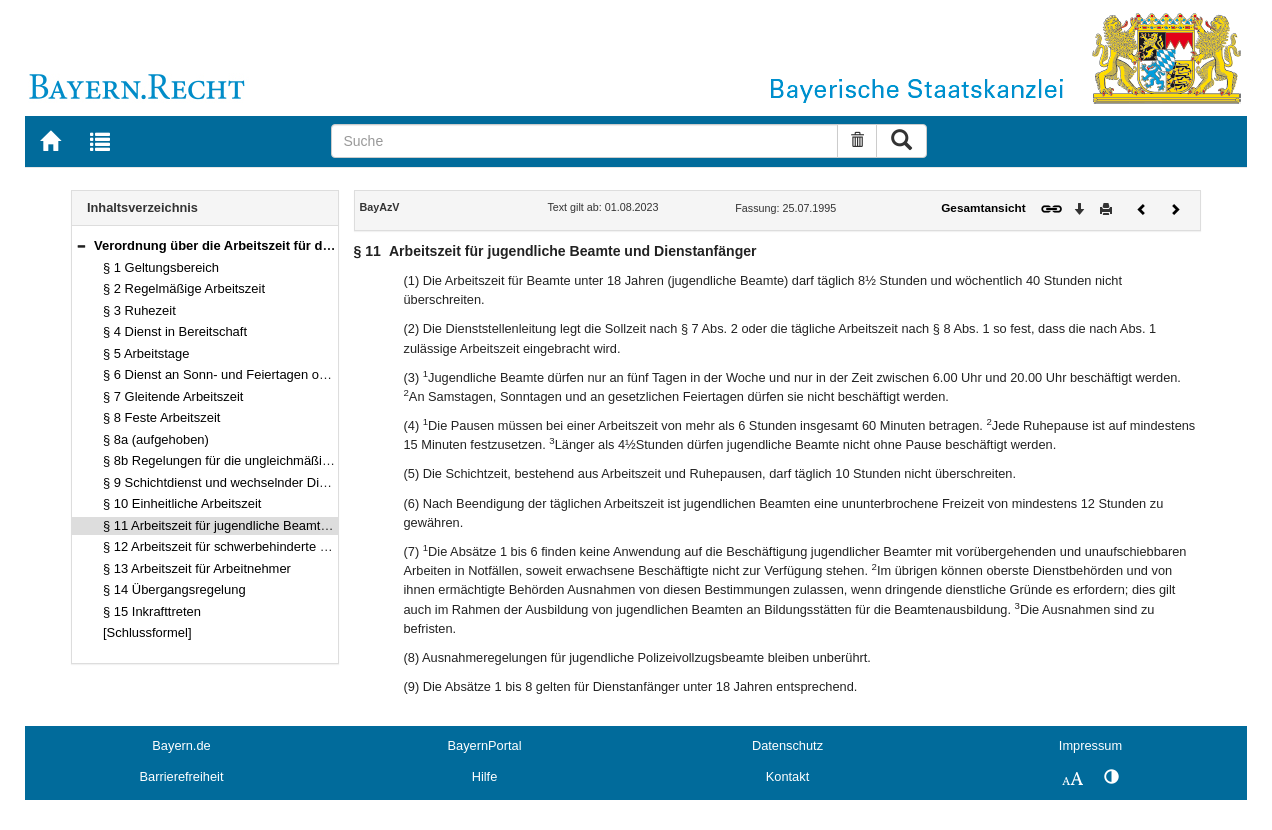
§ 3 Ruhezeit (139, 310)
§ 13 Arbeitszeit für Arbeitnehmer (197, 568)
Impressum (1090, 745)
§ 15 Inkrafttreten (152, 611)
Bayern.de (181, 745)
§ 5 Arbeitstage (146, 353)
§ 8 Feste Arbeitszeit (161, 417)
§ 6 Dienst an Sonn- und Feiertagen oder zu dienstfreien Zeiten (284, 374)
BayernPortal (485, 745)
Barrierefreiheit (182, 776)
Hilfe (485, 776)
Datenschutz (787, 745)
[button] (81, 245)
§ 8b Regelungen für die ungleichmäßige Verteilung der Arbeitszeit (293, 460)
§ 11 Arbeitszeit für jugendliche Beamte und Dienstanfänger (273, 525)
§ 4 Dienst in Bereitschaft (175, 331)
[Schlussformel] (147, 632)
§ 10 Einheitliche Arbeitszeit (182, 503)
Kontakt (787, 776)
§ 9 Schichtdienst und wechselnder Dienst (223, 482)
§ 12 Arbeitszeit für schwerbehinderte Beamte (233, 546)
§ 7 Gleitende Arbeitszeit (173, 396)
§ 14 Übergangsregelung (174, 589)
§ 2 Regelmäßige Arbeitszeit (184, 288)
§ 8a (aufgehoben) (156, 439)
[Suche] (584, 141)
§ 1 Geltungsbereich (161, 267)
